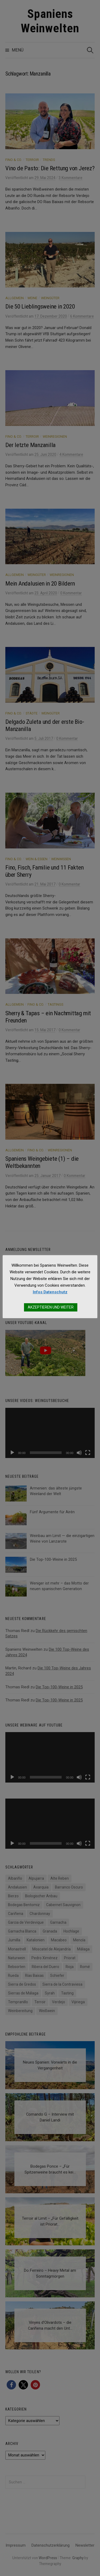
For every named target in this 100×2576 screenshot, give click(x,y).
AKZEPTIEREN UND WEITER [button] (51, 1307)
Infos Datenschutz (50, 1292)
